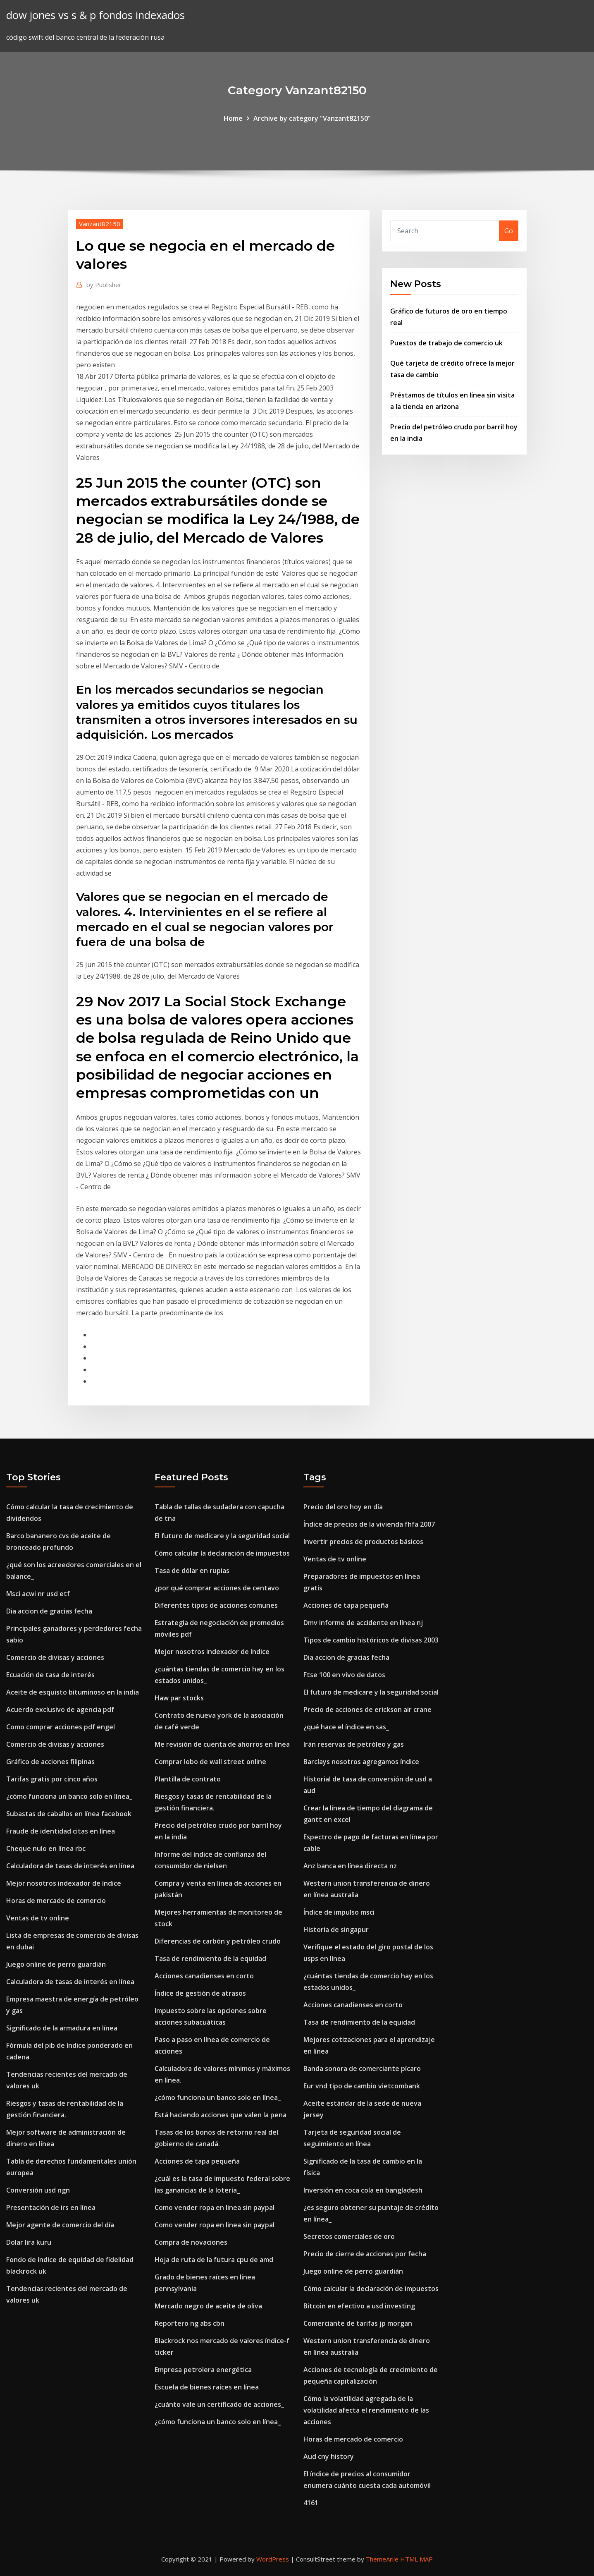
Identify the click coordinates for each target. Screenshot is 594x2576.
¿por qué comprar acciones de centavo (217, 1587)
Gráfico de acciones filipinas (50, 1761)
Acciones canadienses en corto (204, 1975)
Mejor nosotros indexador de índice (63, 1883)
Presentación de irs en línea (50, 2207)
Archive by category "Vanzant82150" (312, 118)
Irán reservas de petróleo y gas (353, 1744)
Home (233, 118)
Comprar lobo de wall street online (210, 1761)
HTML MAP (416, 2559)
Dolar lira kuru (28, 2242)
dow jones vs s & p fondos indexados (95, 15)
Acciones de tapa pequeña (197, 2161)
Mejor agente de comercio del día (60, 2224)
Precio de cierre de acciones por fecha (364, 2253)
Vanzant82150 (99, 224)
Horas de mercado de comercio (56, 1900)
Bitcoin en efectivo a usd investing (359, 2305)
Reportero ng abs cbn (189, 2323)
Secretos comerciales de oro (349, 2236)
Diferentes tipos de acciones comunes (216, 1605)
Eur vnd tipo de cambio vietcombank (361, 2085)
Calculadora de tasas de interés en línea (70, 1865)
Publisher (104, 284)
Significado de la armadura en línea (61, 2028)
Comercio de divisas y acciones (55, 1657)
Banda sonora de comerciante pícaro (362, 2068)
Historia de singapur (336, 1929)
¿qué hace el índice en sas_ (346, 1726)
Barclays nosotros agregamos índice (361, 1761)
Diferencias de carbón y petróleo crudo (218, 1941)
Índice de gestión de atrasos (200, 1993)
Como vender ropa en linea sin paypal (214, 2207)
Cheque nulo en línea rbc (46, 1848)
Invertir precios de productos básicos (363, 1541)
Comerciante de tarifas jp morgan (357, 2323)
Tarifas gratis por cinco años (52, 1779)
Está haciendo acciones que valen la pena (220, 2114)
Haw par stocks (179, 1697)
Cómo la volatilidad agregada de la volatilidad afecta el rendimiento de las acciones (366, 2410)
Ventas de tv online (37, 1917)
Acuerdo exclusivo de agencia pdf (60, 1709)
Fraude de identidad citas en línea (60, 1831)
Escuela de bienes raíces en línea (207, 2387)
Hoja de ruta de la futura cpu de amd (214, 2259)
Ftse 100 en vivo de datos (344, 1674)
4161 (310, 2502)
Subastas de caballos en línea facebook (68, 1813)
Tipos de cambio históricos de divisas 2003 (371, 1640)
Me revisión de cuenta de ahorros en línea (222, 1744)
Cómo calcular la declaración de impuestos (222, 1553)
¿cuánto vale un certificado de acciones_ (219, 2404)
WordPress (272, 2559)
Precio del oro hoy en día (343, 1506)
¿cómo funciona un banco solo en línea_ (69, 1796)
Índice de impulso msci (339, 1912)
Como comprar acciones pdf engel (60, 1726)
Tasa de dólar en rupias (192, 1570)
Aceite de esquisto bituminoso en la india (72, 1692)
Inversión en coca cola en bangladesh (362, 2190)
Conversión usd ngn (38, 2190)
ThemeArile (382, 2559)
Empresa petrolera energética (203, 2369)
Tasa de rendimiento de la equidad (210, 1958)
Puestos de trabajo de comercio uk (446, 342)
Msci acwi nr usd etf (38, 1593)
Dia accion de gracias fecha (49, 1611)
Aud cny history (328, 2456)
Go (508, 230)
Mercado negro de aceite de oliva (208, 2305)
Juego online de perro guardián (56, 1964)
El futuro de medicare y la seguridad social (222, 1535)
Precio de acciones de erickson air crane (367, 1709)
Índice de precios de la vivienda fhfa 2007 (369, 1524)
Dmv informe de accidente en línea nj (363, 1622)
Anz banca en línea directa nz (350, 1865)
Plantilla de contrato (188, 1779)
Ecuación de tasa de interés (50, 1674)
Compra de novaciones (191, 2242)
